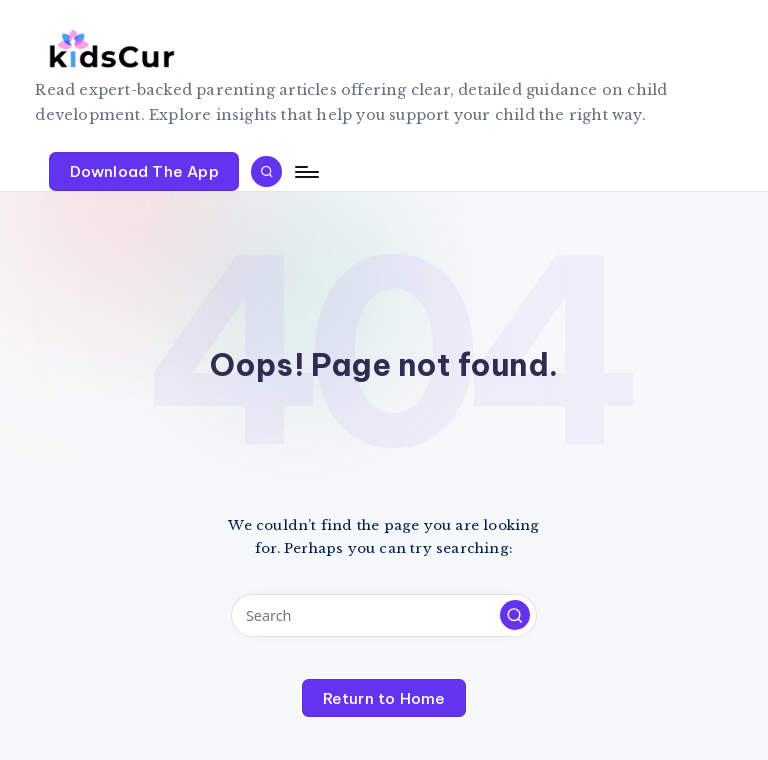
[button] (144, 171)
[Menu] (305, 172)
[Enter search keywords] (383, 615)
